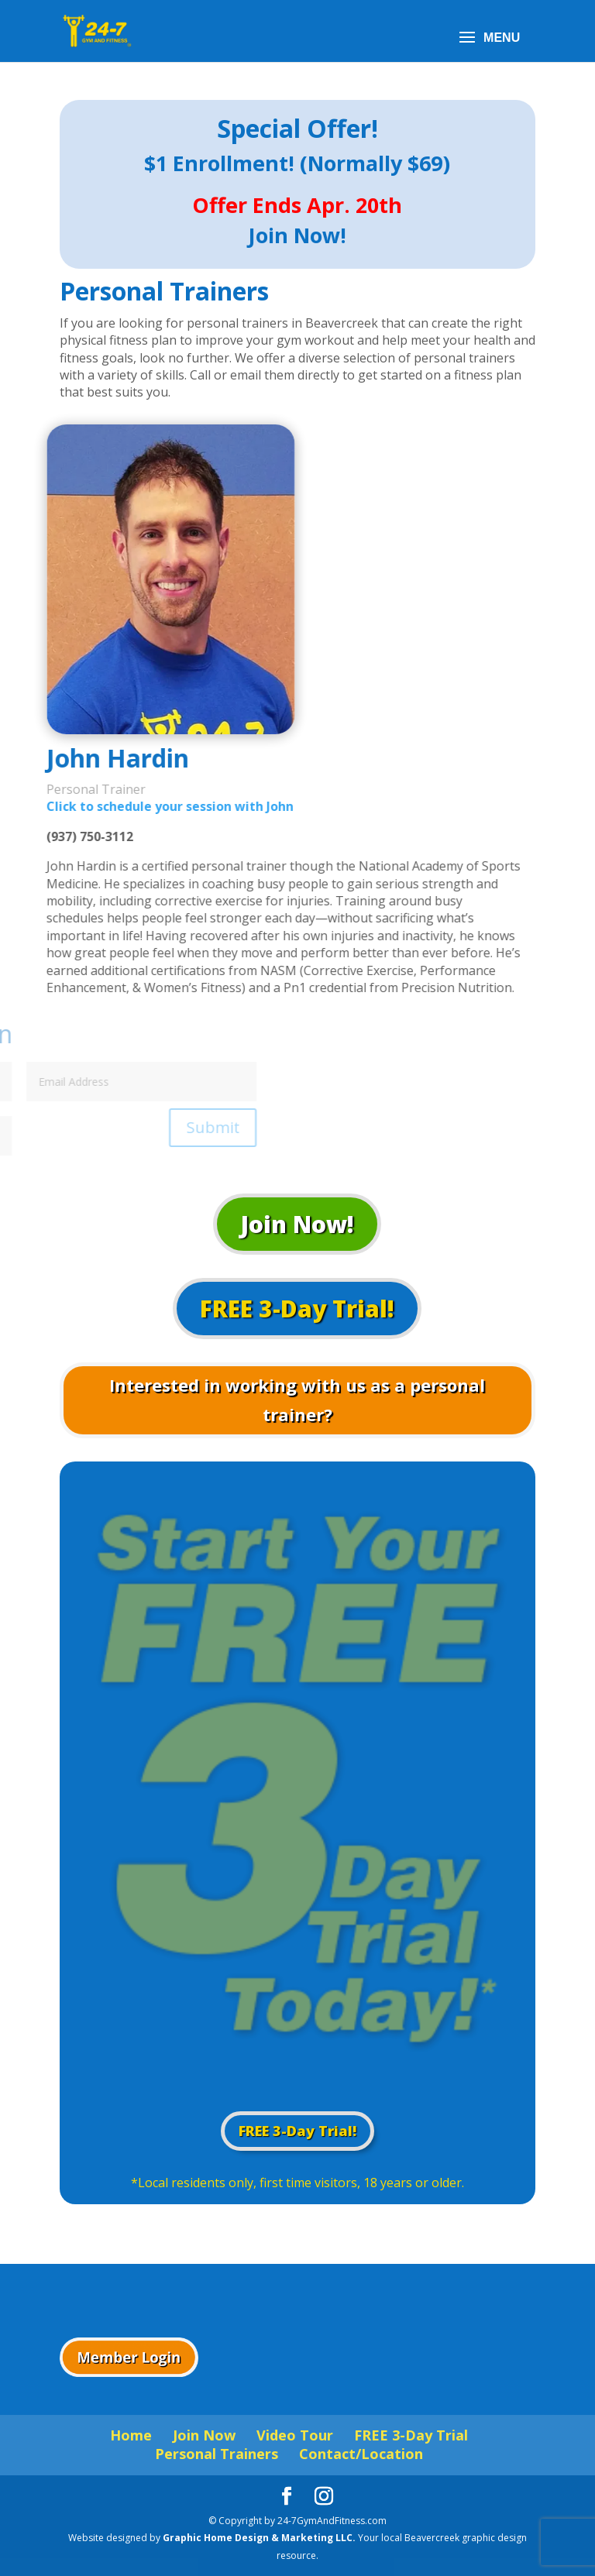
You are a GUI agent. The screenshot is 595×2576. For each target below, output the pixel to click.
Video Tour (294, 2435)
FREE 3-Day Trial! (297, 1308)
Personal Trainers (216, 2453)
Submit (77, 1127)
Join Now (204, 2435)
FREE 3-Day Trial (411, 2435)
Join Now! (297, 1224)
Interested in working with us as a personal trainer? (297, 1399)
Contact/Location (361, 2453)
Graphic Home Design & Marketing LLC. (260, 2537)
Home (131, 2435)
